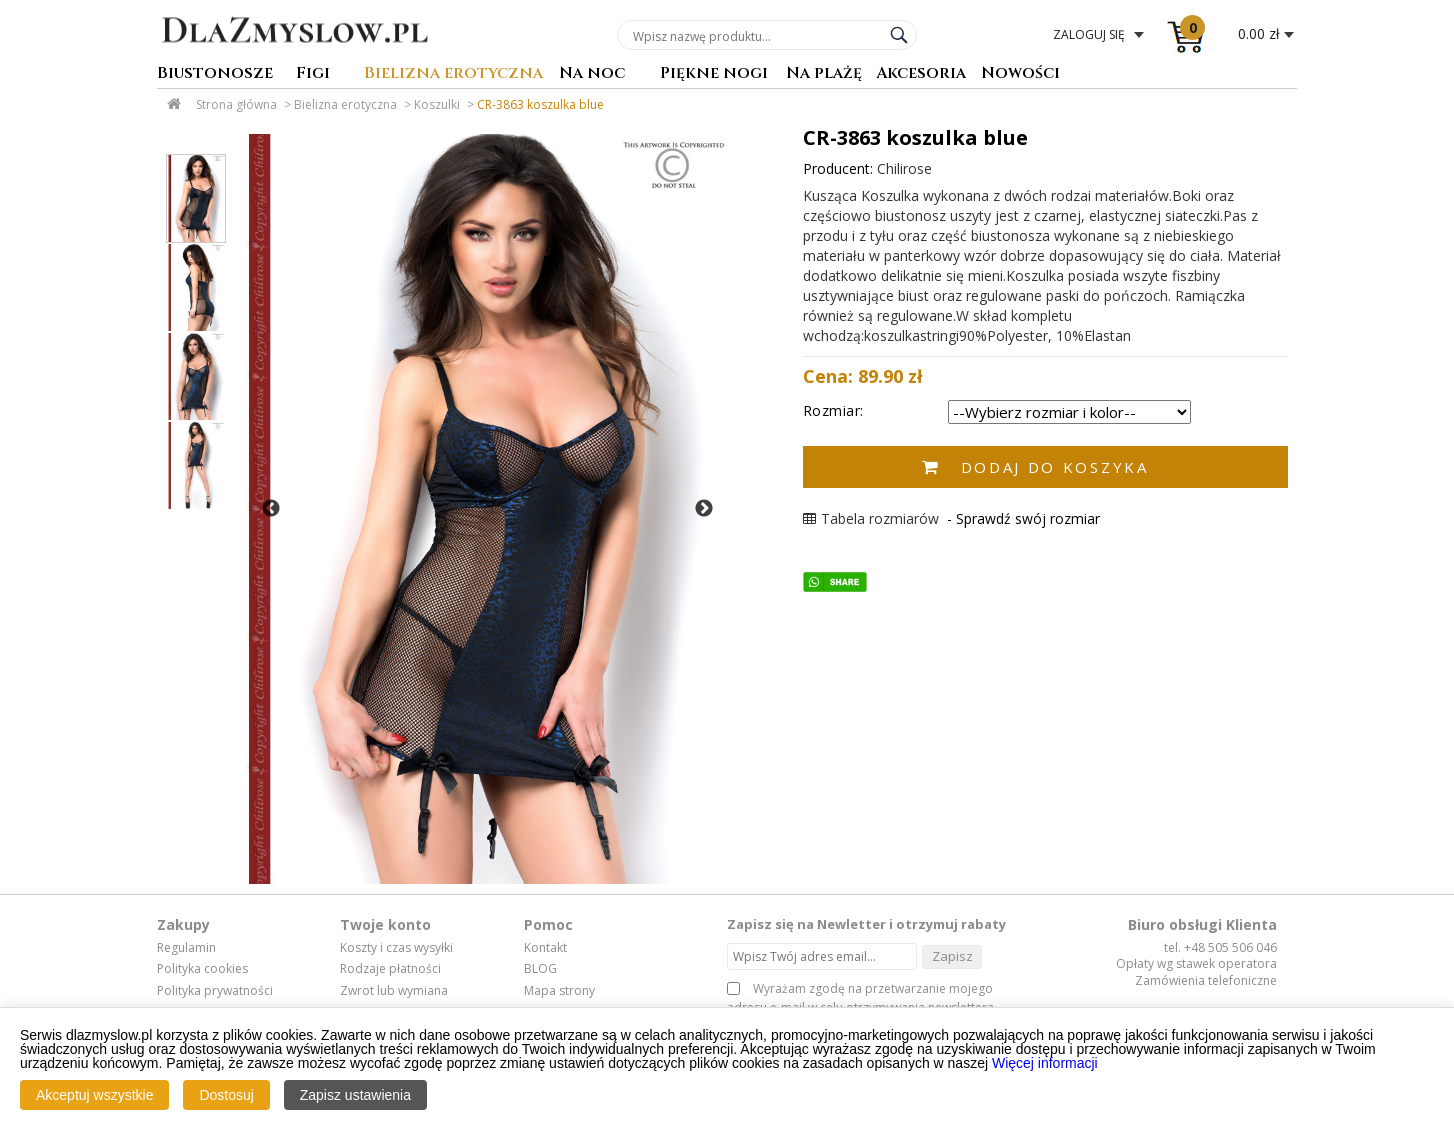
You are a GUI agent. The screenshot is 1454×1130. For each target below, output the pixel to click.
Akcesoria (921, 74)
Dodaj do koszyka (1055, 467)
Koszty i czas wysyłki (396, 948)
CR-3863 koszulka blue (540, 104)
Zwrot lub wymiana (394, 991)
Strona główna (236, 104)
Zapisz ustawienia (355, 1095)
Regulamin (186, 948)
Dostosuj (226, 1095)
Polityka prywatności (215, 991)
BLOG (540, 969)
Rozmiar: (833, 410)
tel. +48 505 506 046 (1220, 947)
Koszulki (437, 104)
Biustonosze (215, 74)
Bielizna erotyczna (453, 74)
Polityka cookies (202, 969)
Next (704, 509)
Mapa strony (559, 991)
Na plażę (824, 74)
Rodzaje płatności (390, 969)
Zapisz (952, 956)
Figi (313, 74)
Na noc (592, 74)
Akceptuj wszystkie (94, 1095)
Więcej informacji (1045, 1063)
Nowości (1020, 74)
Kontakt (545, 948)
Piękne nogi (714, 74)
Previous (271, 509)
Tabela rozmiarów (871, 518)
